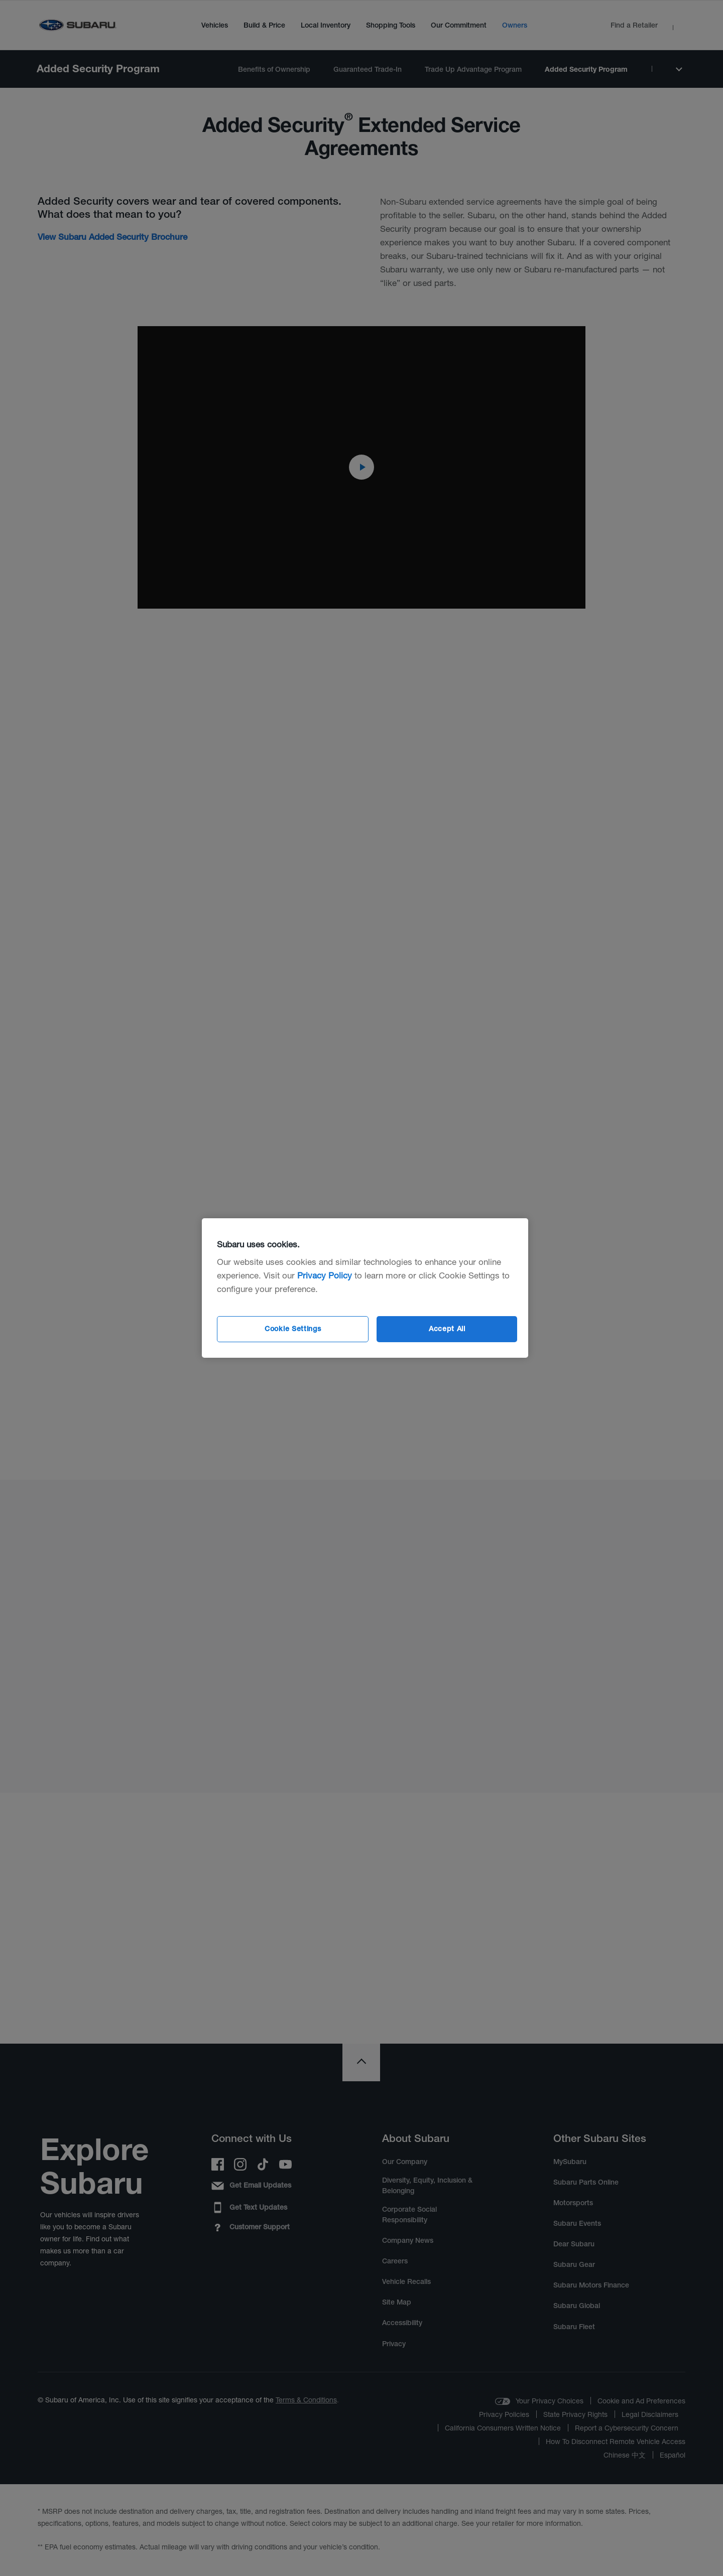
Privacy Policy (324, 1275)
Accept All (447, 1329)
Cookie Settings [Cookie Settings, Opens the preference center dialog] (293, 1329)
